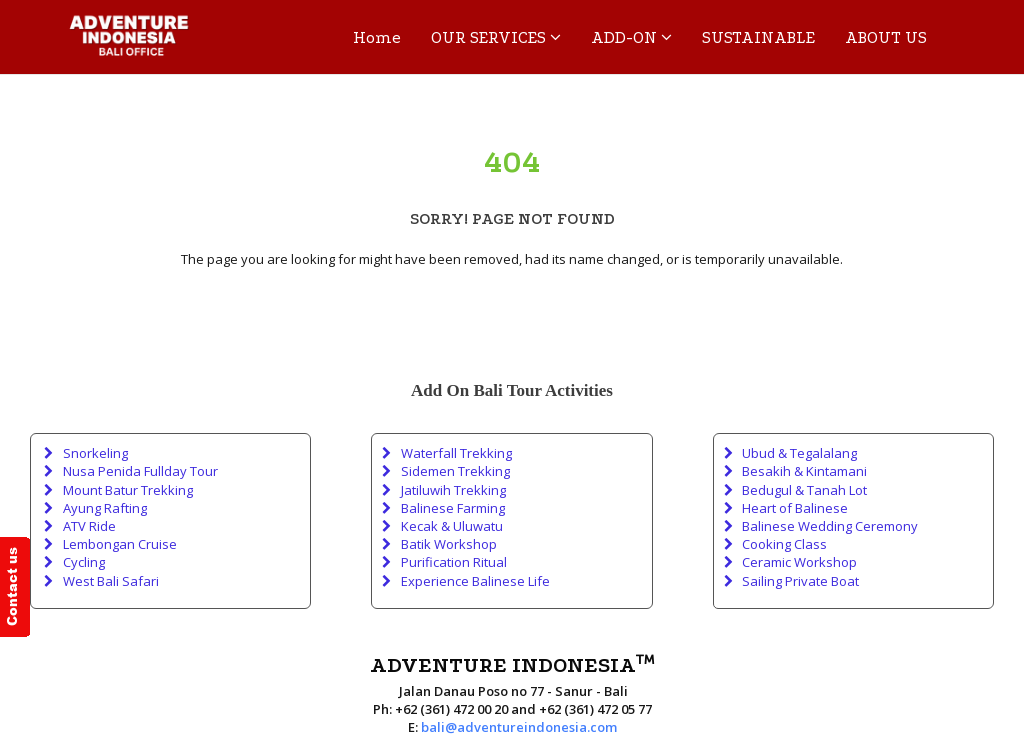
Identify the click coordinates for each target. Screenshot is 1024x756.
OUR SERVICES (496, 37)
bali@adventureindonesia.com (519, 727)
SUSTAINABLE (758, 37)
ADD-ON (631, 37)
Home (377, 37)
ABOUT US (886, 37)
